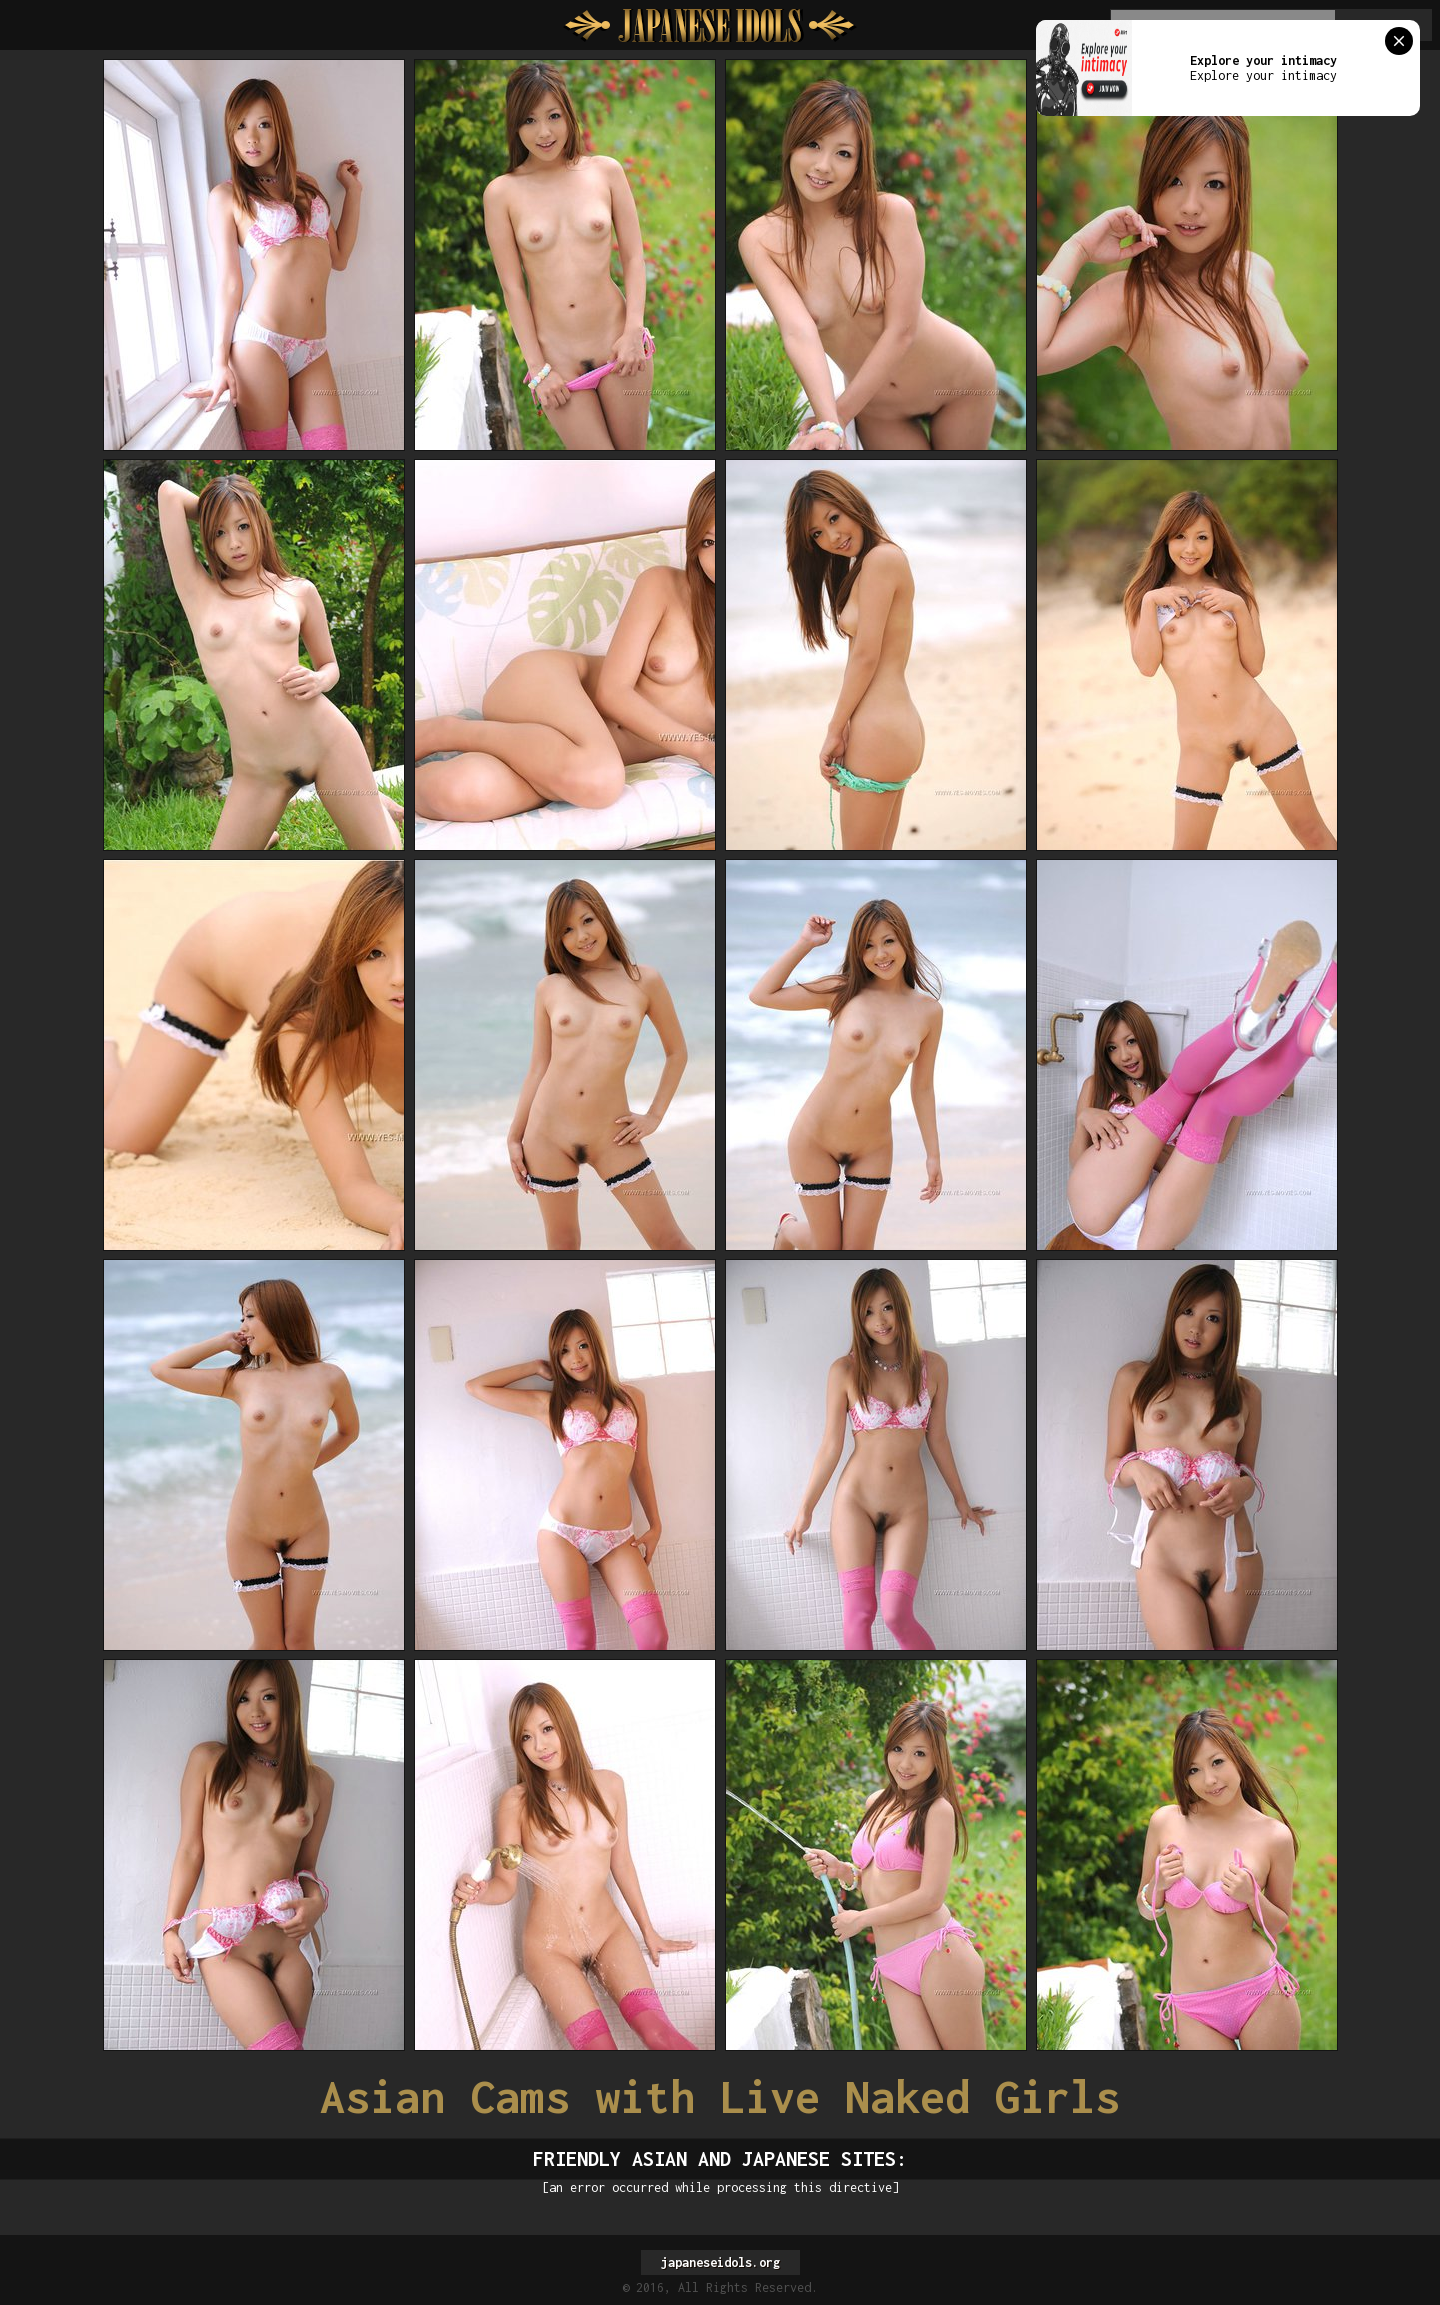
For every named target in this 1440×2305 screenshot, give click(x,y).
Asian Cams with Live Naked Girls (720, 2096)
